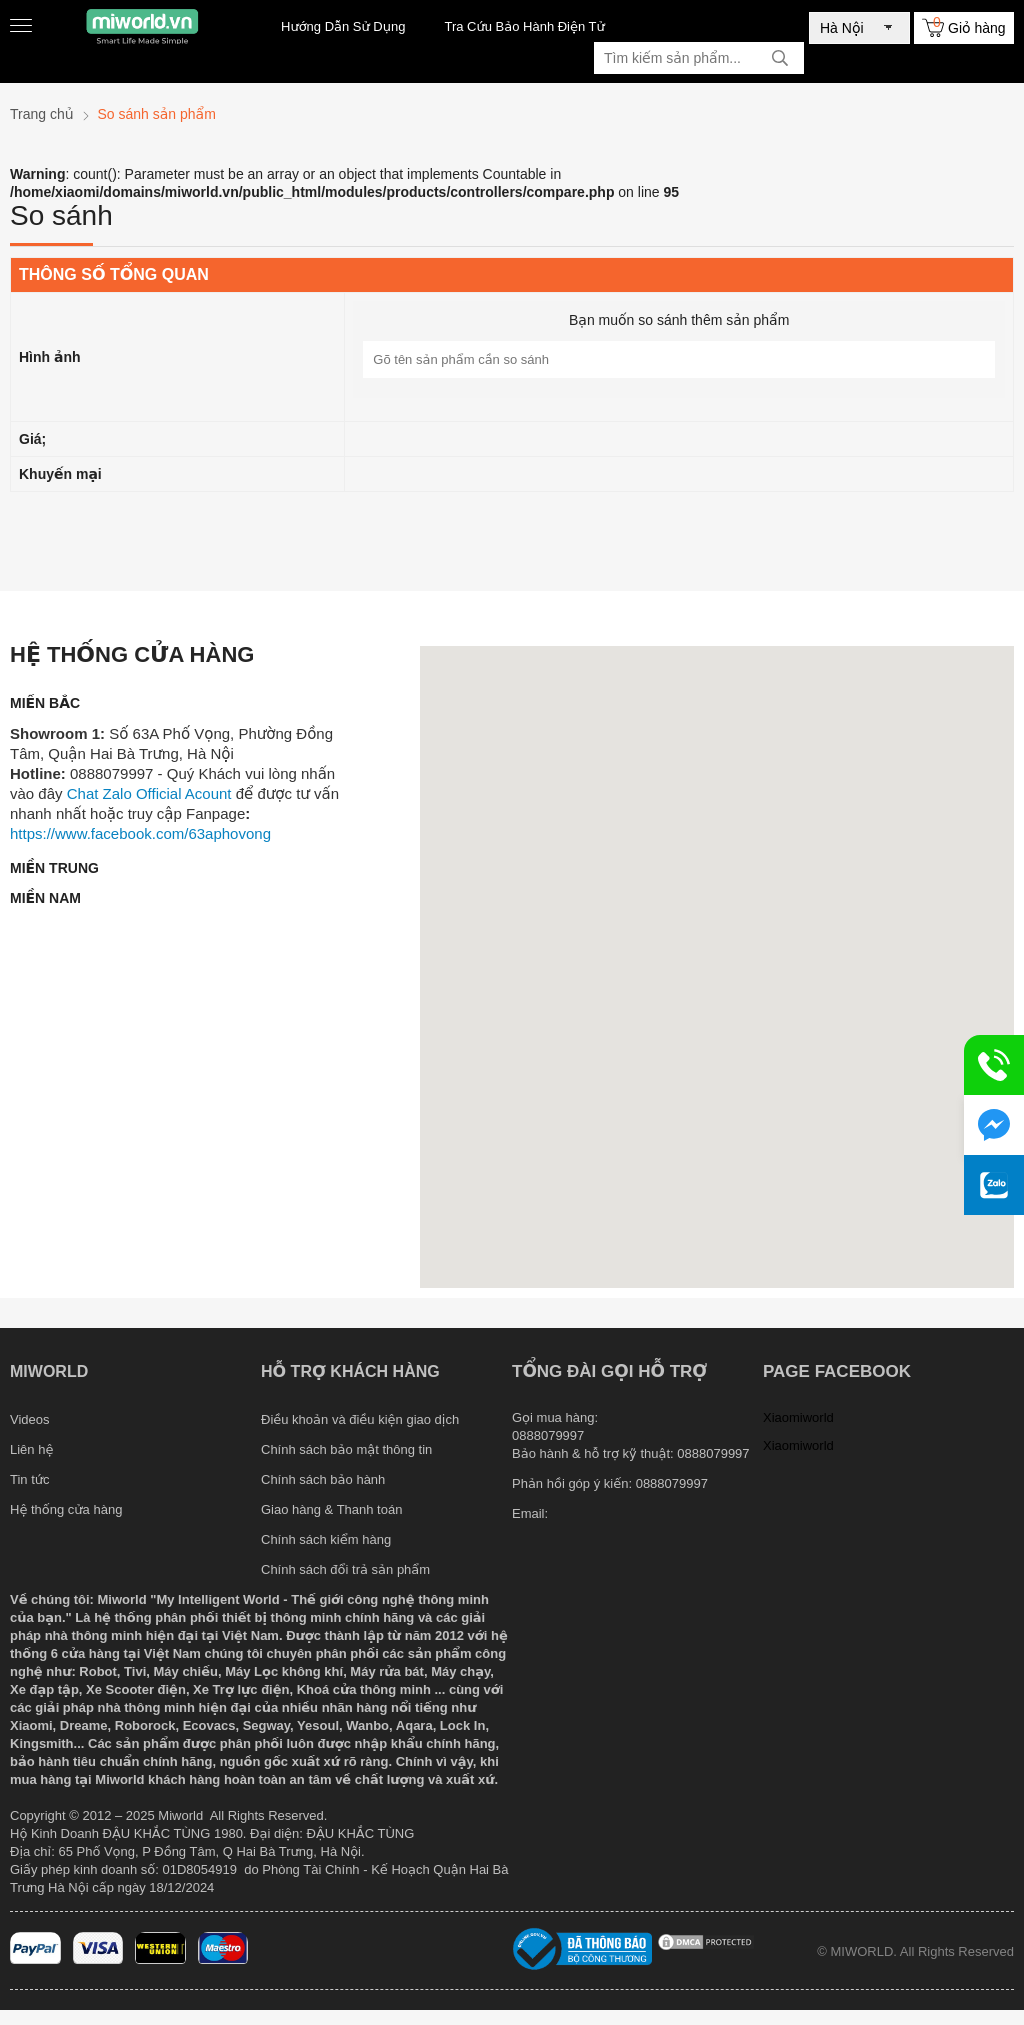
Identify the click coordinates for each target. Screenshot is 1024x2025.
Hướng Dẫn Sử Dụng (343, 26)
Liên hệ (31, 1449)
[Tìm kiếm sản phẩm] (699, 58)
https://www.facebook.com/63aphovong (140, 833)
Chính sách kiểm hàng (326, 1539)
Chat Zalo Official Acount (149, 793)
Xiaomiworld (798, 1417)
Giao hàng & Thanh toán (331, 1509)
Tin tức (30, 1479)
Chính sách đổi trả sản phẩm (345, 1569)
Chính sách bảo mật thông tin (346, 1449)
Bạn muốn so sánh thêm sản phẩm (679, 320)
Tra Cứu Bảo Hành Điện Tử (524, 26)
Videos (30, 1419)
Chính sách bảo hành (323, 1479)
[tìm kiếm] (780, 58)
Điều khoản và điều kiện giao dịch (360, 1419)
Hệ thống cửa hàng (66, 1509)
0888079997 (672, 1483)
